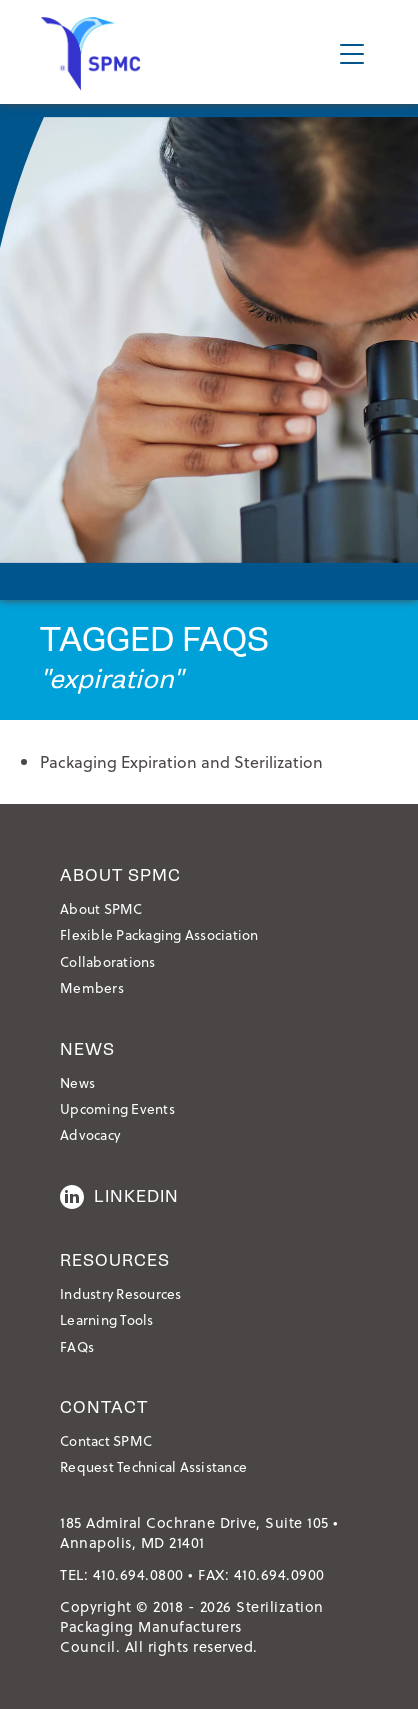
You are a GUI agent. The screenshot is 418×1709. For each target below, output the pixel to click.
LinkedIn (119, 1197)
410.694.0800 (138, 1574)
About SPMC (101, 908)
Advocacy (90, 1134)
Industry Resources (121, 1293)
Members (92, 987)
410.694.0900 (279, 1574)
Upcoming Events (117, 1108)
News (77, 1082)
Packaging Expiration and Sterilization (181, 761)
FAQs (77, 1346)
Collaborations (108, 961)
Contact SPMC (106, 1440)
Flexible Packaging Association (159, 934)
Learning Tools (107, 1319)
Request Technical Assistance (153, 1466)
